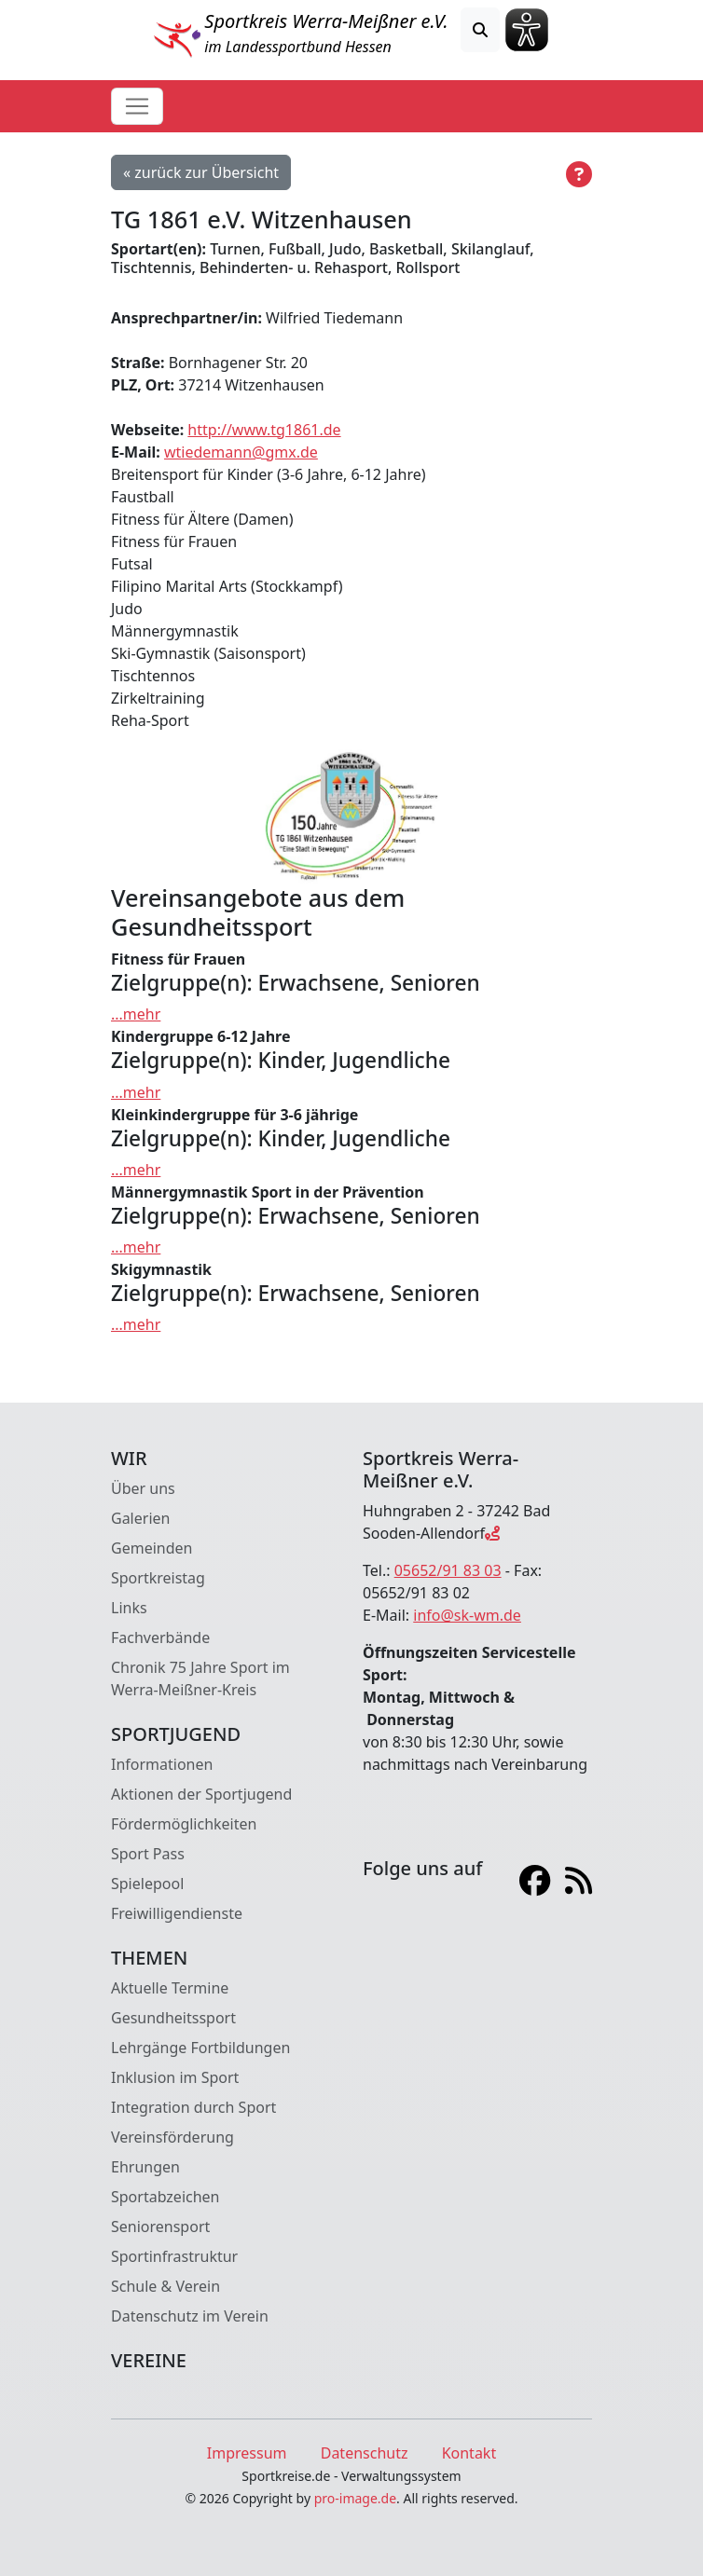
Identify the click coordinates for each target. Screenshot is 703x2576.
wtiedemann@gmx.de (241, 452)
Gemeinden (151, 1548)
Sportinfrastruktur (174, 2256)
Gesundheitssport (173, 2017)
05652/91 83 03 (448, 1570)
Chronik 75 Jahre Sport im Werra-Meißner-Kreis (200, 1678)
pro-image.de (355, 2498)
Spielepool (147, 1883)
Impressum (247, 2453)
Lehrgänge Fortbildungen (200, 2047)
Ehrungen (145, 2167)
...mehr (135, 1014)
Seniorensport (160, 2226)
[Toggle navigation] (137, 106)
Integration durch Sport (193, 2107)
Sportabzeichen (165, 2196)
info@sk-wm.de (467, 1615)
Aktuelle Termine (169, 1988)
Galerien (140, 1518)
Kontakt (469, 2453)
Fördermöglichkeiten (183, 1824)
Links (129, 1607)
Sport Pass (148, 1853)
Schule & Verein (165, 2286)
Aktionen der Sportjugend (201, 1794)
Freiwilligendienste (176, 1913)
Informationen (162, 1764)
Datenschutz (364, 2453)
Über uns (143, 1488)
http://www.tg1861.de (263, 429)
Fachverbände (160, 1637)
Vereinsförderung (172, 2137)
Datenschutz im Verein (190, 2316)
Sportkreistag (158, 1578)
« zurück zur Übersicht (201, 172)
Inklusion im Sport (175, 2077)
